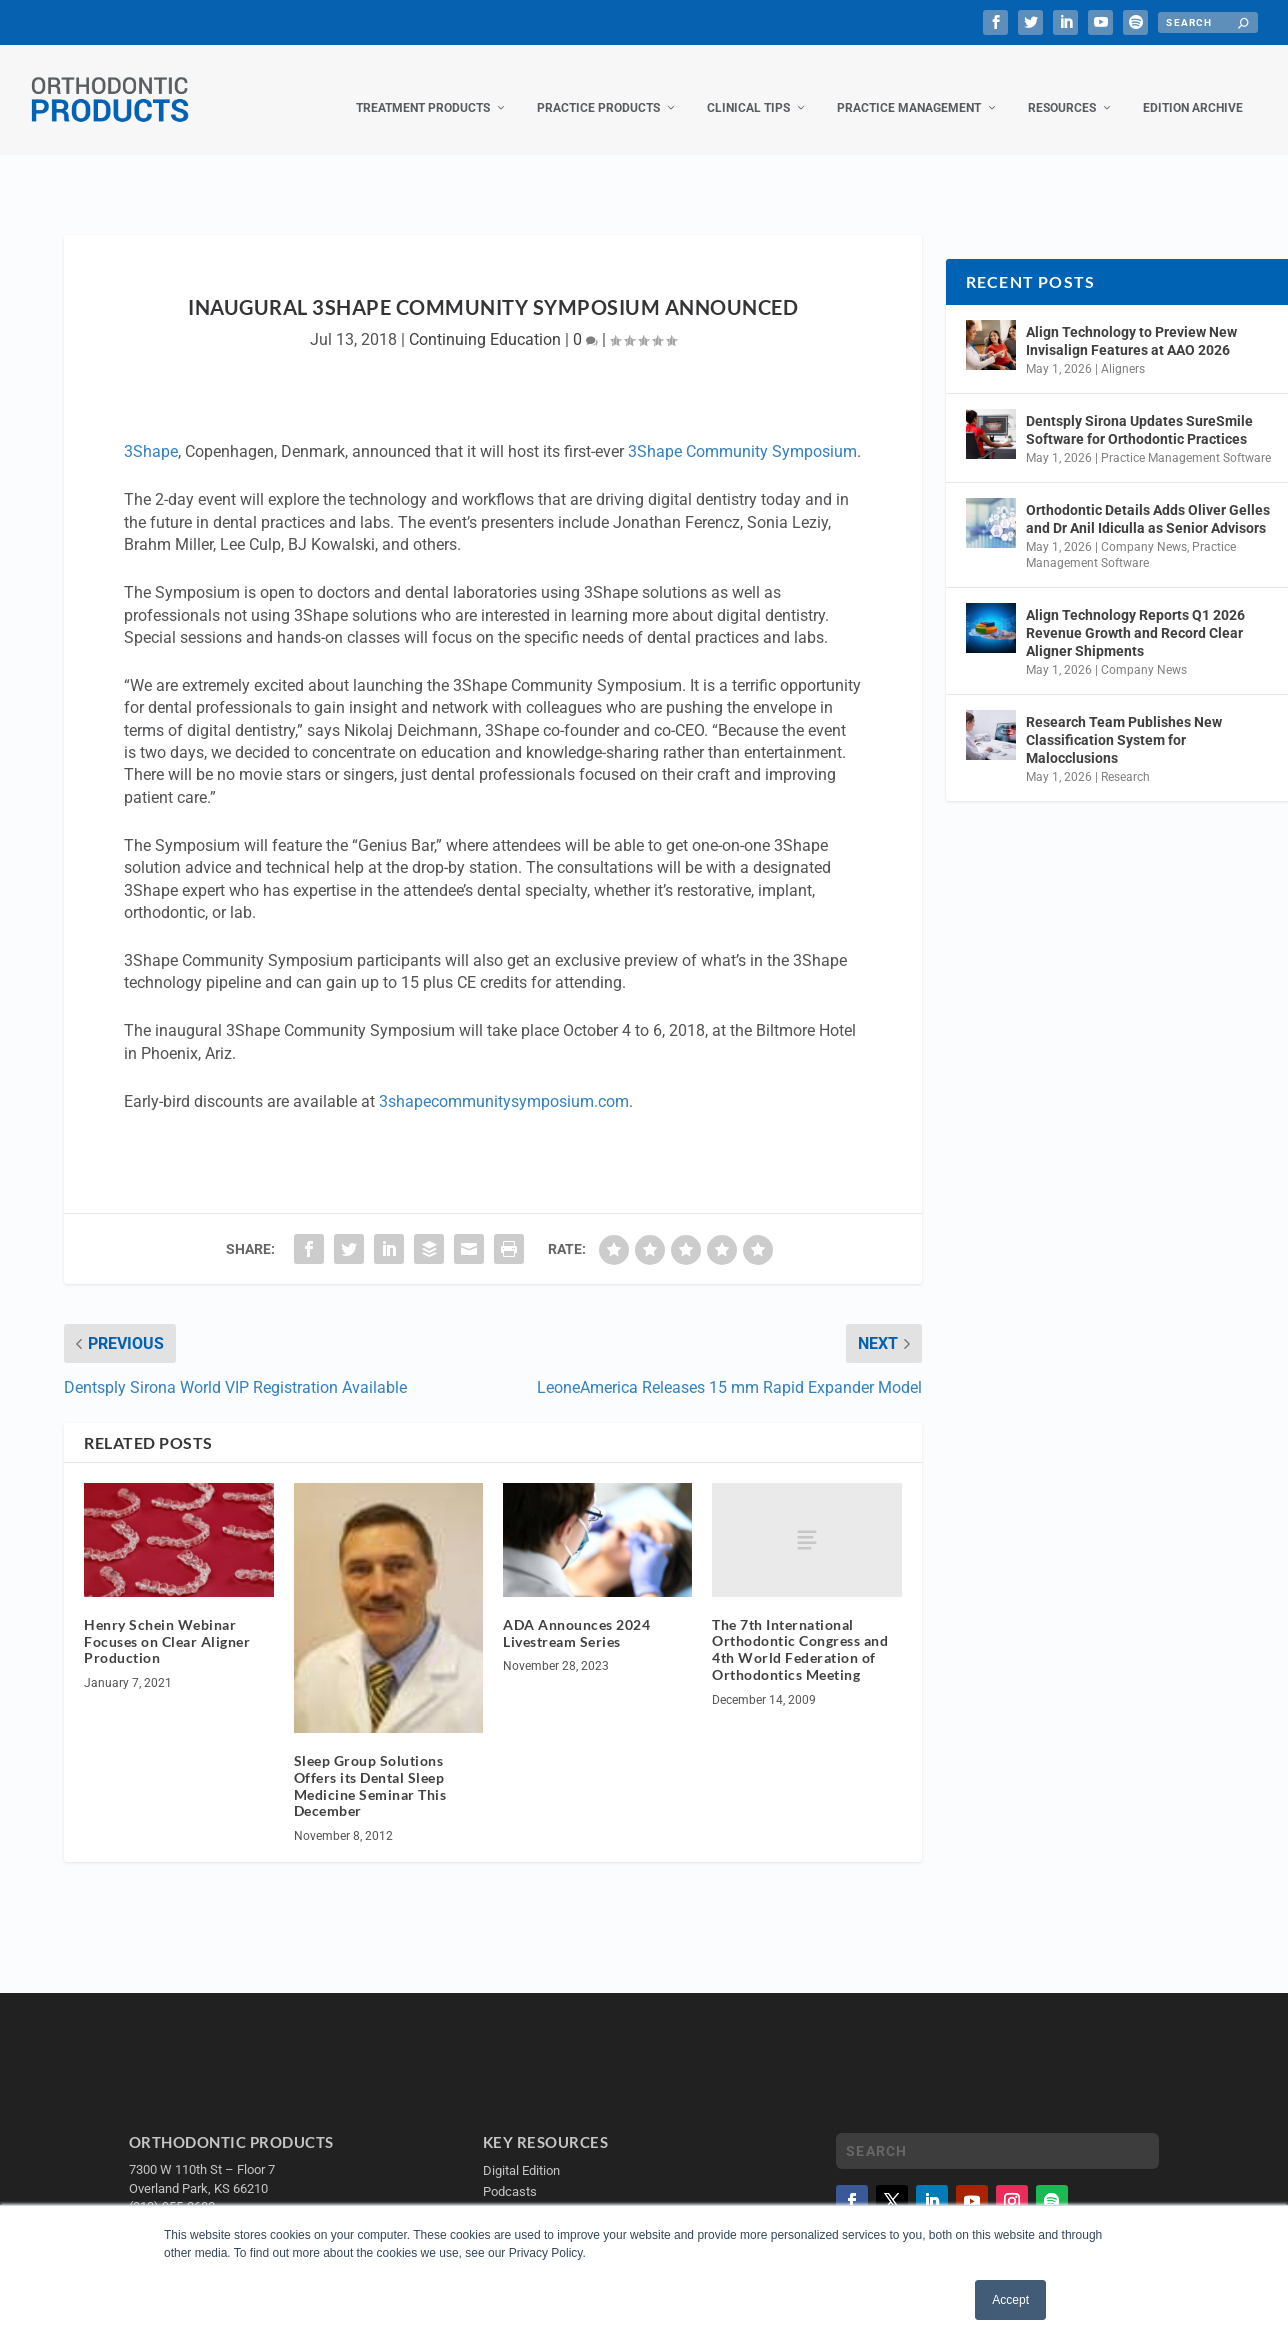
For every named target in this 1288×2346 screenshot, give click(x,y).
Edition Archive (1193, 88)
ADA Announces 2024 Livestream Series (576, 1613)
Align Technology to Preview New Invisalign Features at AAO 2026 (1131, 321)
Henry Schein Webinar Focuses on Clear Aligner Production (167, 1621)
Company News (1144, 527)
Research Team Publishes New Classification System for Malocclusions (1124, 720)
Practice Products (598, 88)
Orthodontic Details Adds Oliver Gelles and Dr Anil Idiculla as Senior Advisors (1148, 499)
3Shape (151, 431)
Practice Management (909, 88)
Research (1125, 757)
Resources (1062, 88)
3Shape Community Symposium (742, 431)
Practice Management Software (1186, 438)
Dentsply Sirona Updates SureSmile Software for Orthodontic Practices (1139, 410)
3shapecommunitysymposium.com (504, 1081)
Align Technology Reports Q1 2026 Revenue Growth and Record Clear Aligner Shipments (1135, 612)
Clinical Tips (748, 88)
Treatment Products (423, 88)
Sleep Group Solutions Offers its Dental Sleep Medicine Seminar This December (370, 1765)
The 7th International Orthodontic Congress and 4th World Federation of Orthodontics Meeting (800, 1629)
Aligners (1123, 349)
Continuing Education (485, 319)
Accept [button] (1010, 2300)
